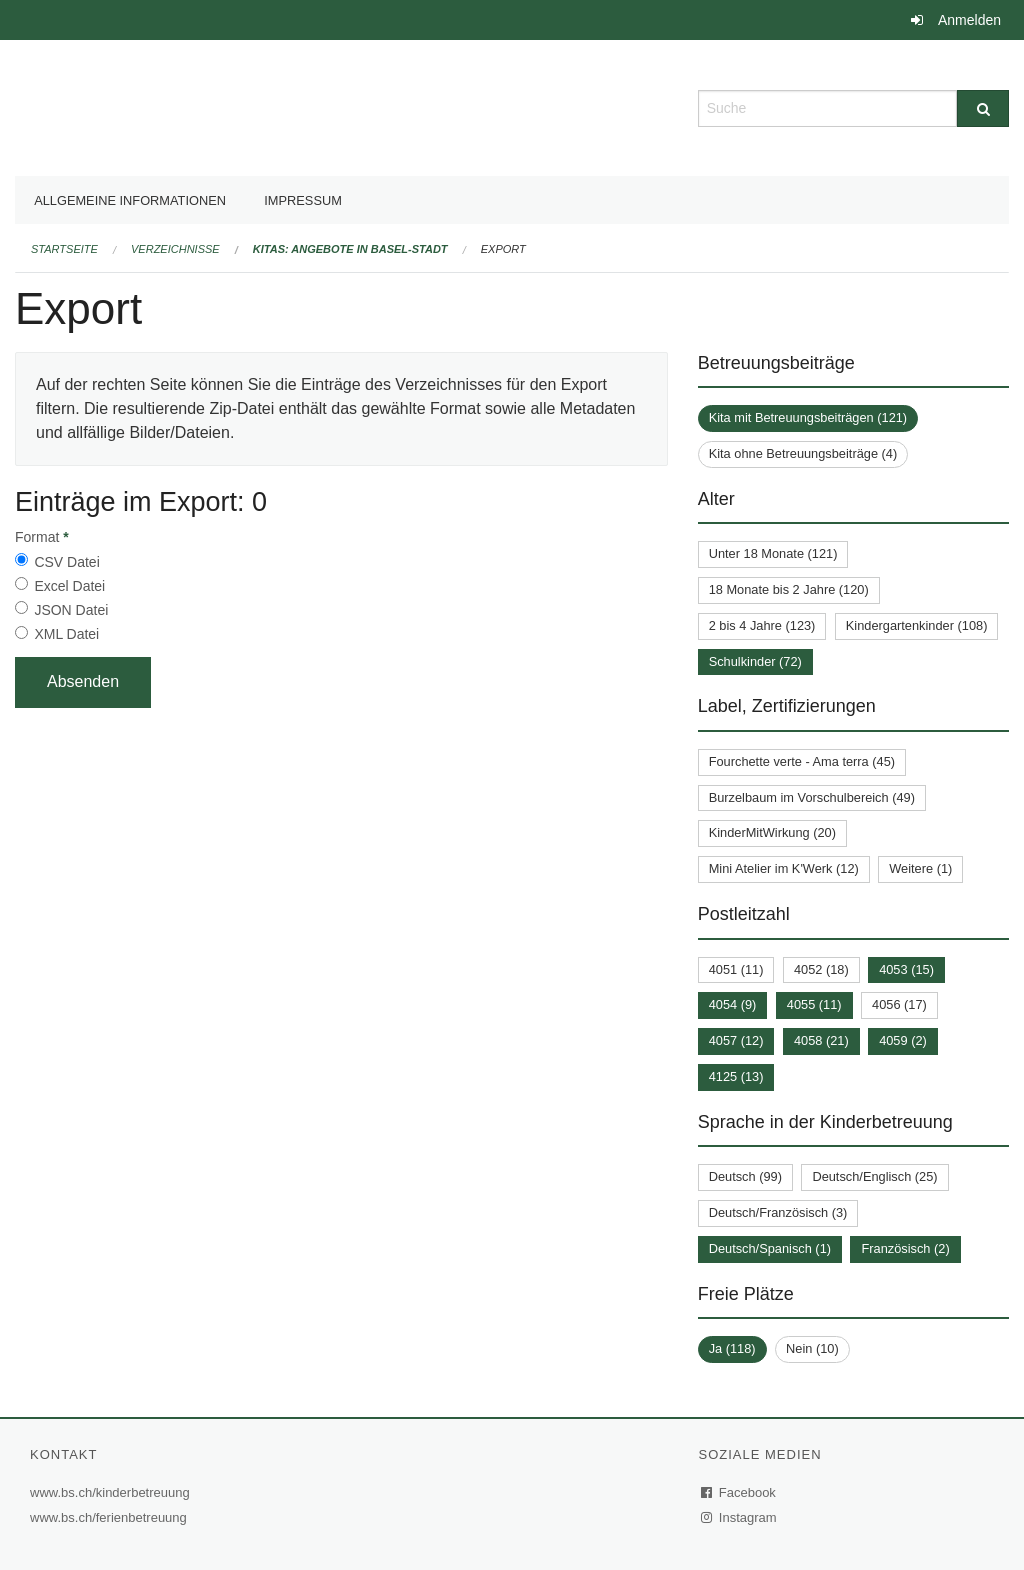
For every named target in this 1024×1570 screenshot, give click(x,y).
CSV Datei (66, 562)
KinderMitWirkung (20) (772, 832)
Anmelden (969, 20)
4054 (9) (733, 1004)
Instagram (739, 1517)
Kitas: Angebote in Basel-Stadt (350, 249)
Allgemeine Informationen (130, 200)
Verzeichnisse (175, 249)
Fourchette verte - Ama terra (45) (802, 761)
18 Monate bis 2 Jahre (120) (789, 589)
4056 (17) (899, 1004)
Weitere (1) (920, 868)
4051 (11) (736, 969)
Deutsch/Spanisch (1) (770, 1248)
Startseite (64, 249)
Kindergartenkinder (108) (917, 625)
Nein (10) (812, 1348)
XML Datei (66, 634)
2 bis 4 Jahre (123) (762, 625)
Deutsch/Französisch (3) (778, 1212)
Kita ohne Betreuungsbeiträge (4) (803, 453)
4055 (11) (814, 1004)
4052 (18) (821, 969)
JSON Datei (71, 610)
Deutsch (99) (745, 1176)
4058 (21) (821, 1040)
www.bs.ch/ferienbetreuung (111, 1517)
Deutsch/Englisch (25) (874, 1176)
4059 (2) (903, 1040)
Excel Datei (69, 586)
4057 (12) (736, 1040)
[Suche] (983, 108)
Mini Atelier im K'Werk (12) (784, 868)
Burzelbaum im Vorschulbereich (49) (812, 797)
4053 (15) (906, 969)
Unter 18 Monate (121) (773, 553)
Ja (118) (732, 1348)
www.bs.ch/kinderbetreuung (112, 1492)
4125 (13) (736, 1076)
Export (503, 249)
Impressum (303, 200)
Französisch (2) (905, 1248)
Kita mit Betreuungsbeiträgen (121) (808, 417)
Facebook (739, 1492)
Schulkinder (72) (755, 661)
